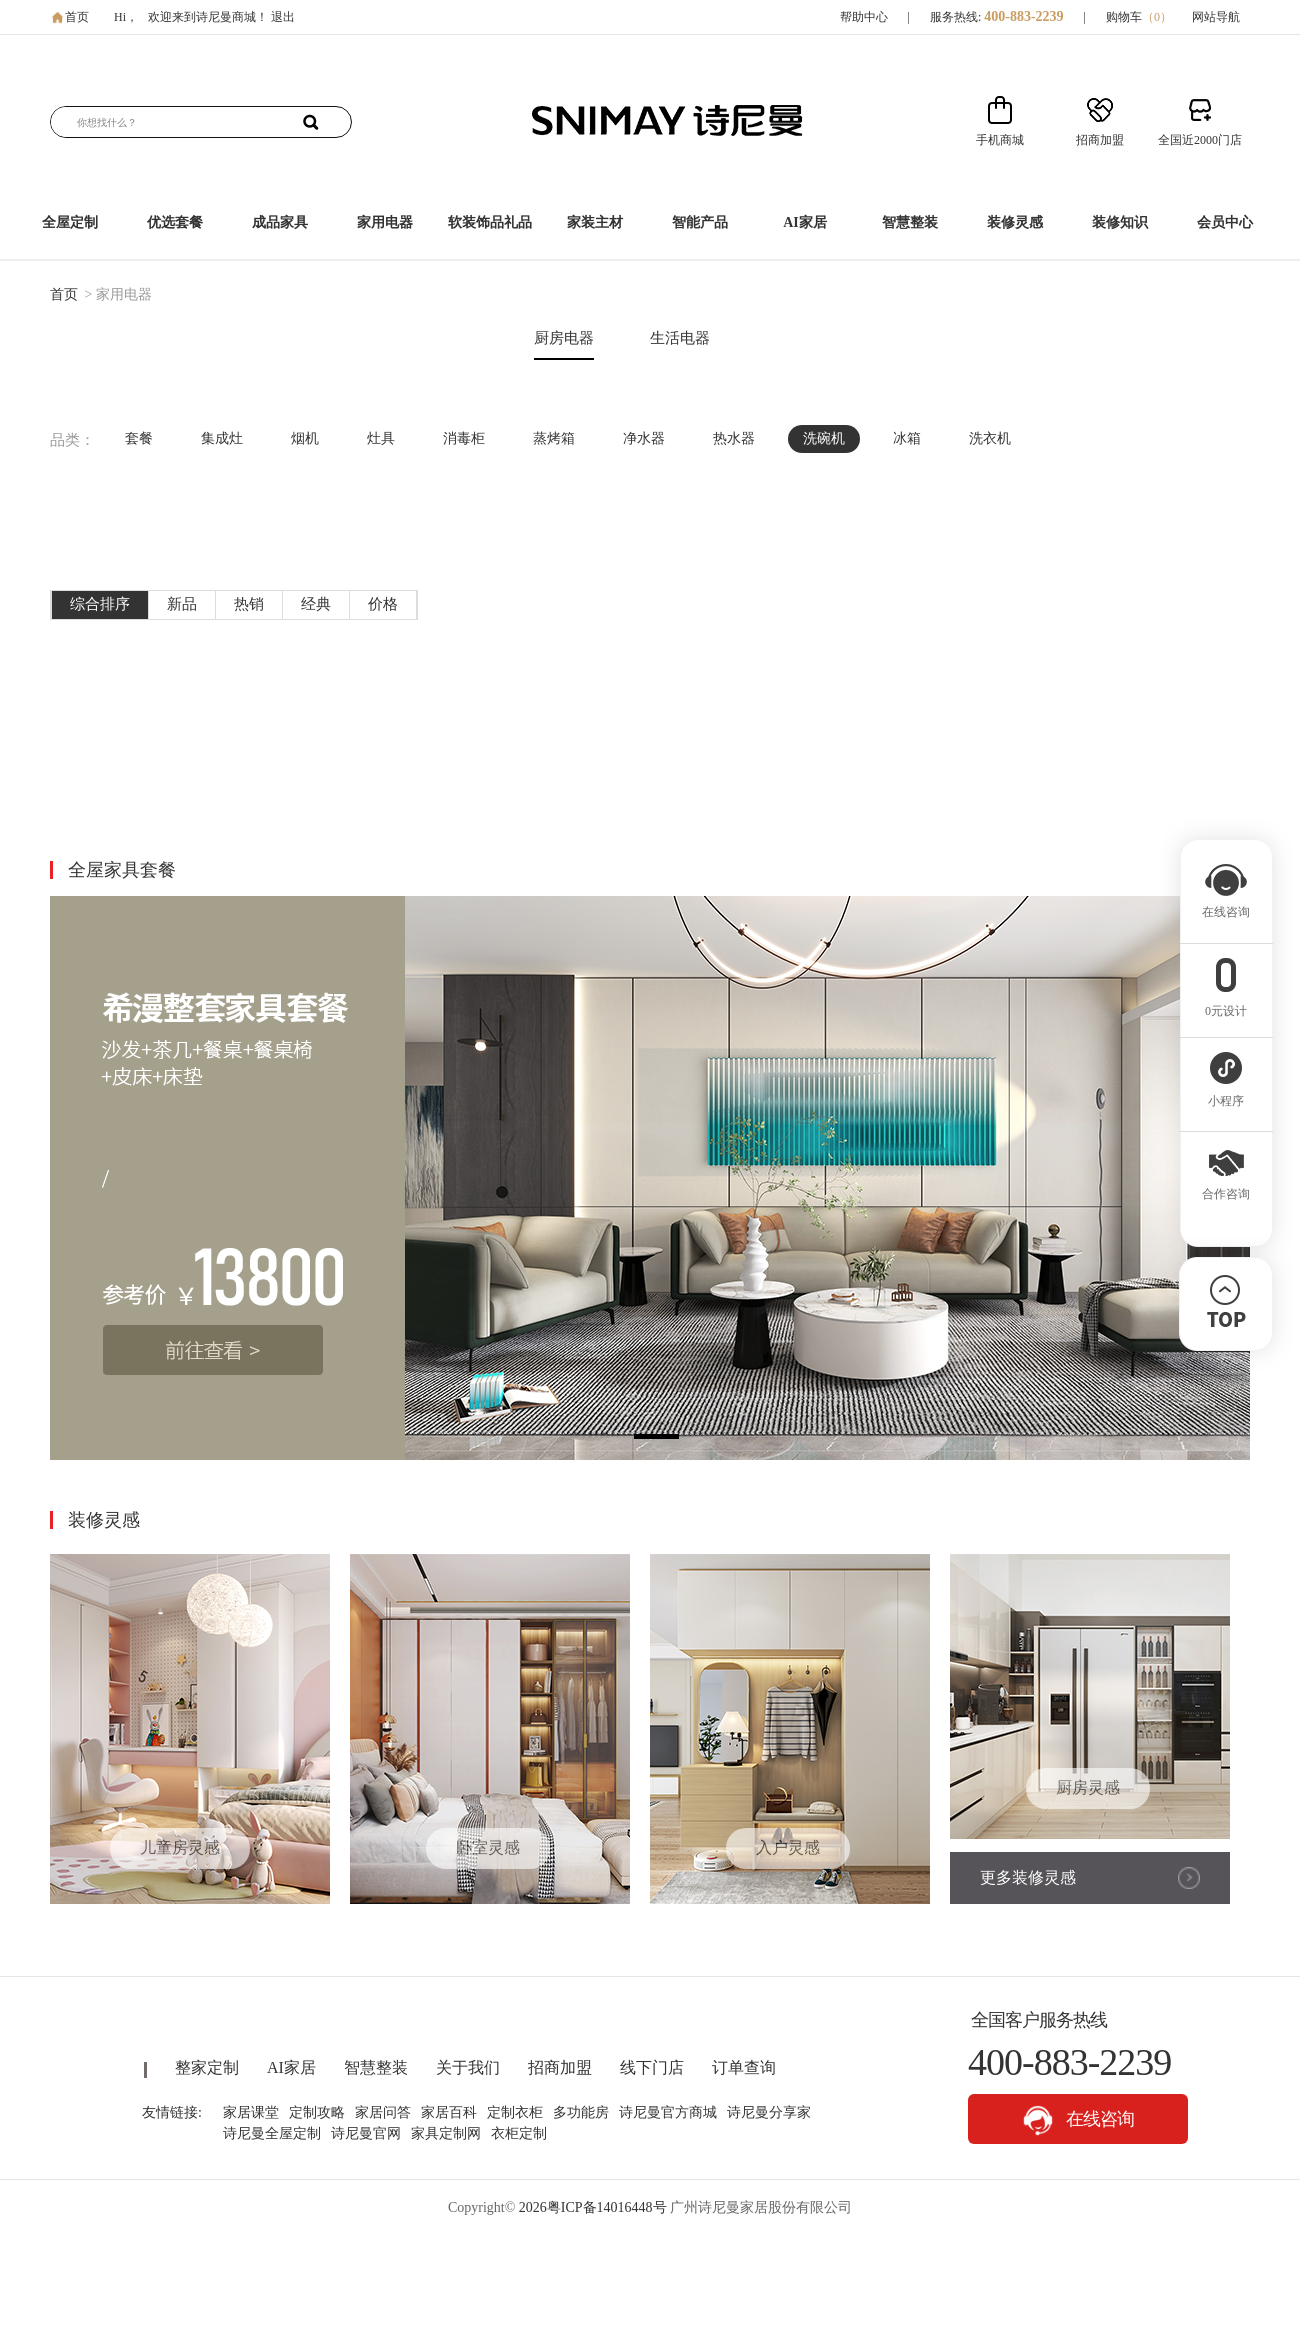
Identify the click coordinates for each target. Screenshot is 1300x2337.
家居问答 (383, 2112)
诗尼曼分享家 (769, 2112)
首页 (77, 17)
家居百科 (449, 2112)
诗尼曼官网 (366, 2133)
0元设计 (1226, 1005)
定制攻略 (317, 2112)
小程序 (1226, 1095)
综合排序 (100, 604)
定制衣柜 (515, 2112)
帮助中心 (864, 17)
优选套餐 (175, 222)
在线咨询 (1078, 2120)
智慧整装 (910, 222)
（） (1157, 17)
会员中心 (1225, 222)
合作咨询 (1226, 1188)
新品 (182, 604)
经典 (316, 604)
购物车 (1139, 17)
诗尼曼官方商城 (668, 2112)
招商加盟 (560, 2067)
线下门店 (652, 2067)
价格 (383, 604)
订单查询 (744, 2067)
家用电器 (385, 222)
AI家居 (805, 222)
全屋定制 (70, 222)
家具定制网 (446, 2133)
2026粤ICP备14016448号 (593, 2207)
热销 (249, 604)
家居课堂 (251, 2112)
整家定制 (207, 2067)
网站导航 (1216, 17)
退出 (283, 17)
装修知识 (1120, 222)
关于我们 (468, 2067)
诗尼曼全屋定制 (272, 2133)
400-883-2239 (1023, 16)
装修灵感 (1015, 222)
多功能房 (581, 2112)
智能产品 (700, 222)
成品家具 (280, 222)
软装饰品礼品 (490, 222)
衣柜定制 (519, 2133)
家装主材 (595, 222)
